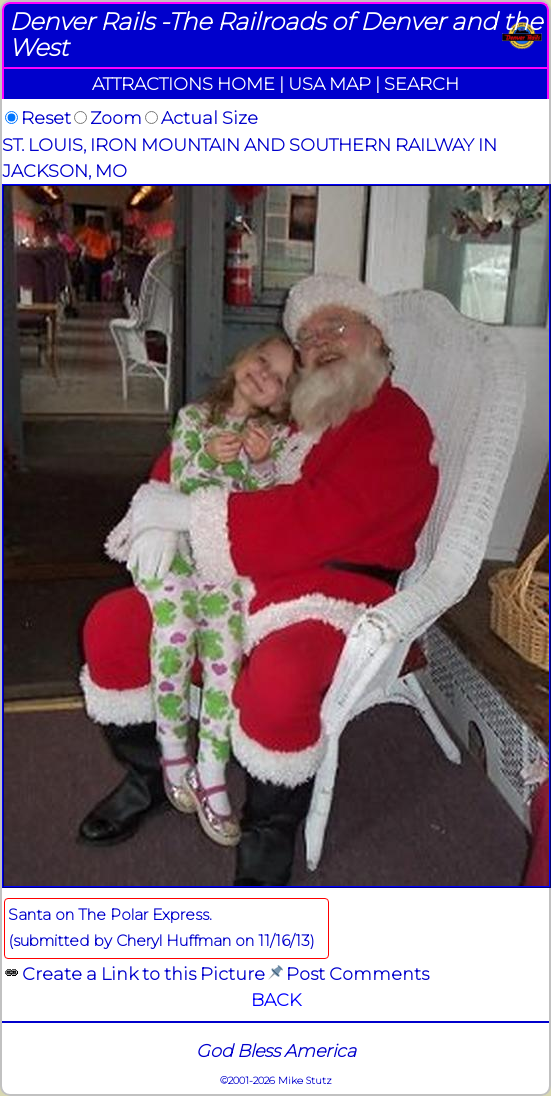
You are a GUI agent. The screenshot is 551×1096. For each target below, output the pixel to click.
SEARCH (421, 83)
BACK (276, 999)
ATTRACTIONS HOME (183, 83)
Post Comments (357, 973)
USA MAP (329, 83)
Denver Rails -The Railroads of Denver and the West (275, 34)
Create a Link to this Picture (143, 973)
